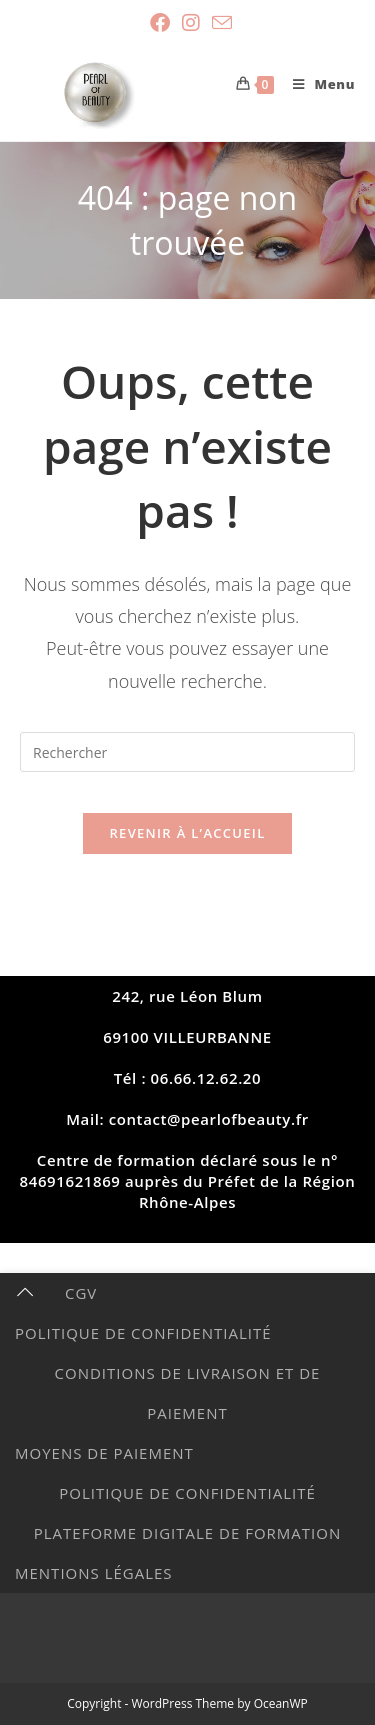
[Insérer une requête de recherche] (187, 752)
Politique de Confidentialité (143, 1333)
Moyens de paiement (104, 1453)
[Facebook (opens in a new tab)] (160, 23)
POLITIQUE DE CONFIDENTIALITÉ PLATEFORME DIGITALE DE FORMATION (187, 1513)
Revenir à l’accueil (187, 833)
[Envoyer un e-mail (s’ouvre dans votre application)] (219, 22)
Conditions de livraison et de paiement (188, 1393)
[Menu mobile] (316, 84)
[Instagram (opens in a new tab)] (191, 23)
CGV (81, 1293)
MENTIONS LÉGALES (94, 1573)
